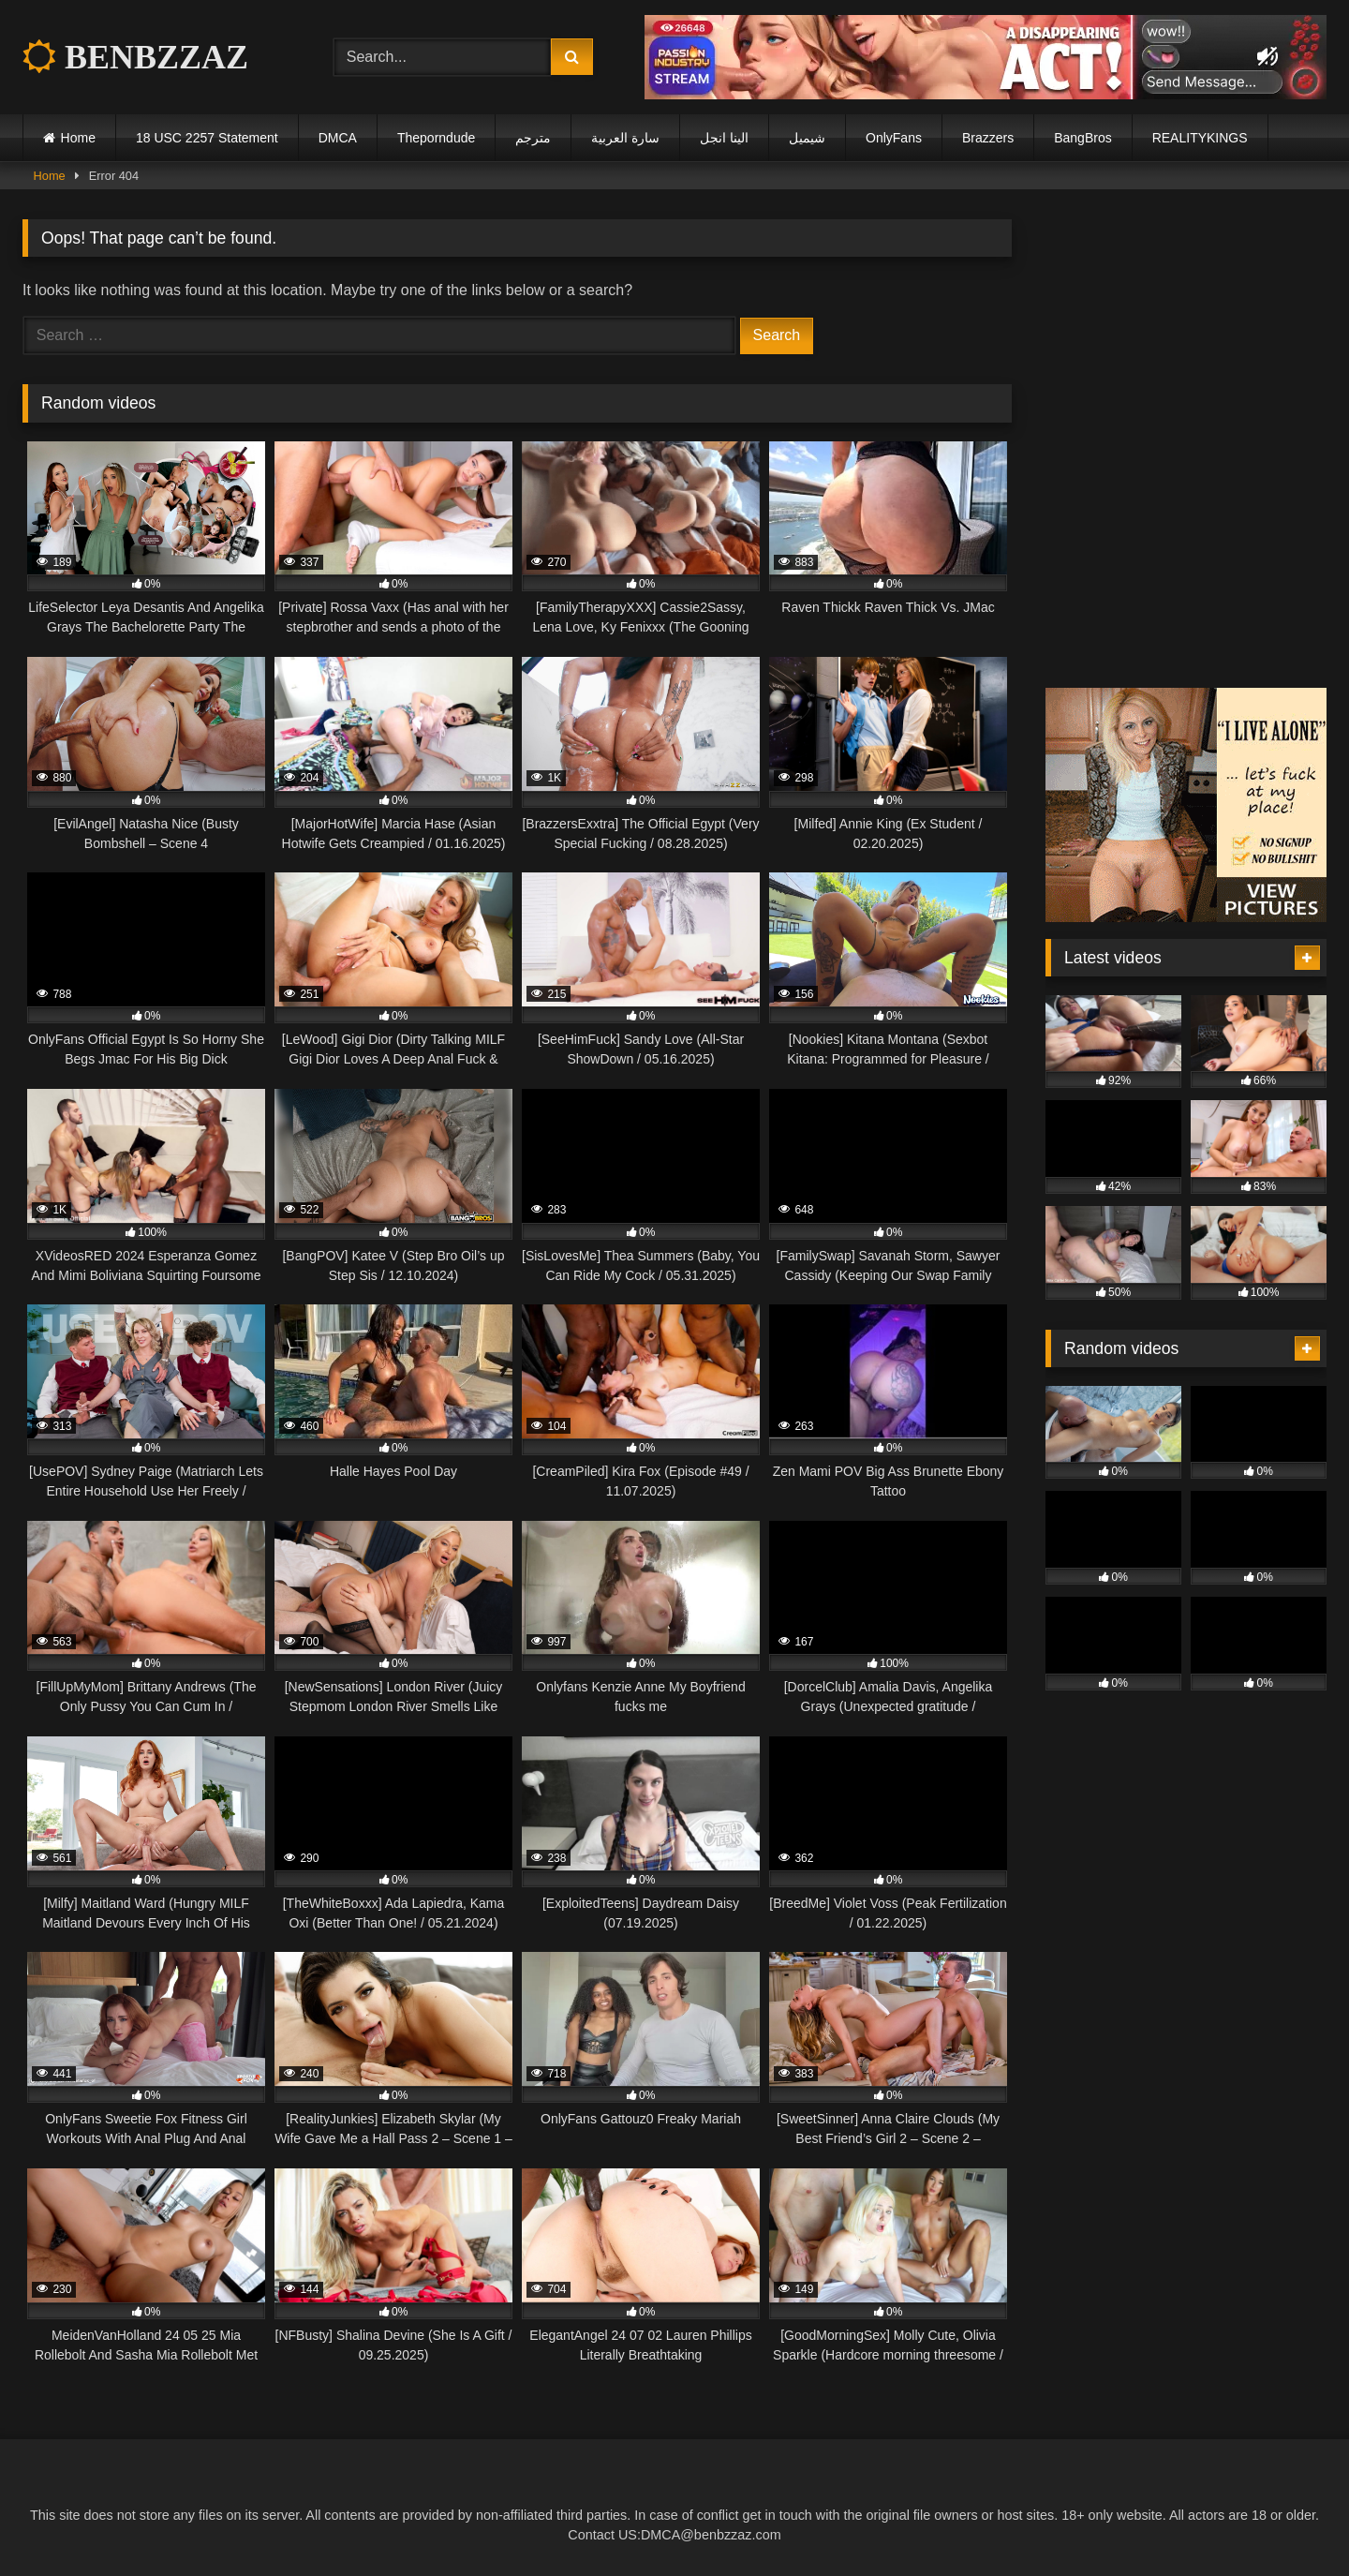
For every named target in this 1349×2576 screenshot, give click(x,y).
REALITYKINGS (1200, 137)
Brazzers (988, 137)
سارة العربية (625, 137)
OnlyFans (894, 137)
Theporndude (436, 137)
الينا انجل (724, 137)
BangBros (1082, 137)
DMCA (338, 137)
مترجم (533, 137)
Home (78, 137)
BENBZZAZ (135, 57)
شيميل (807, 137)
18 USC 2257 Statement (207, 137)
